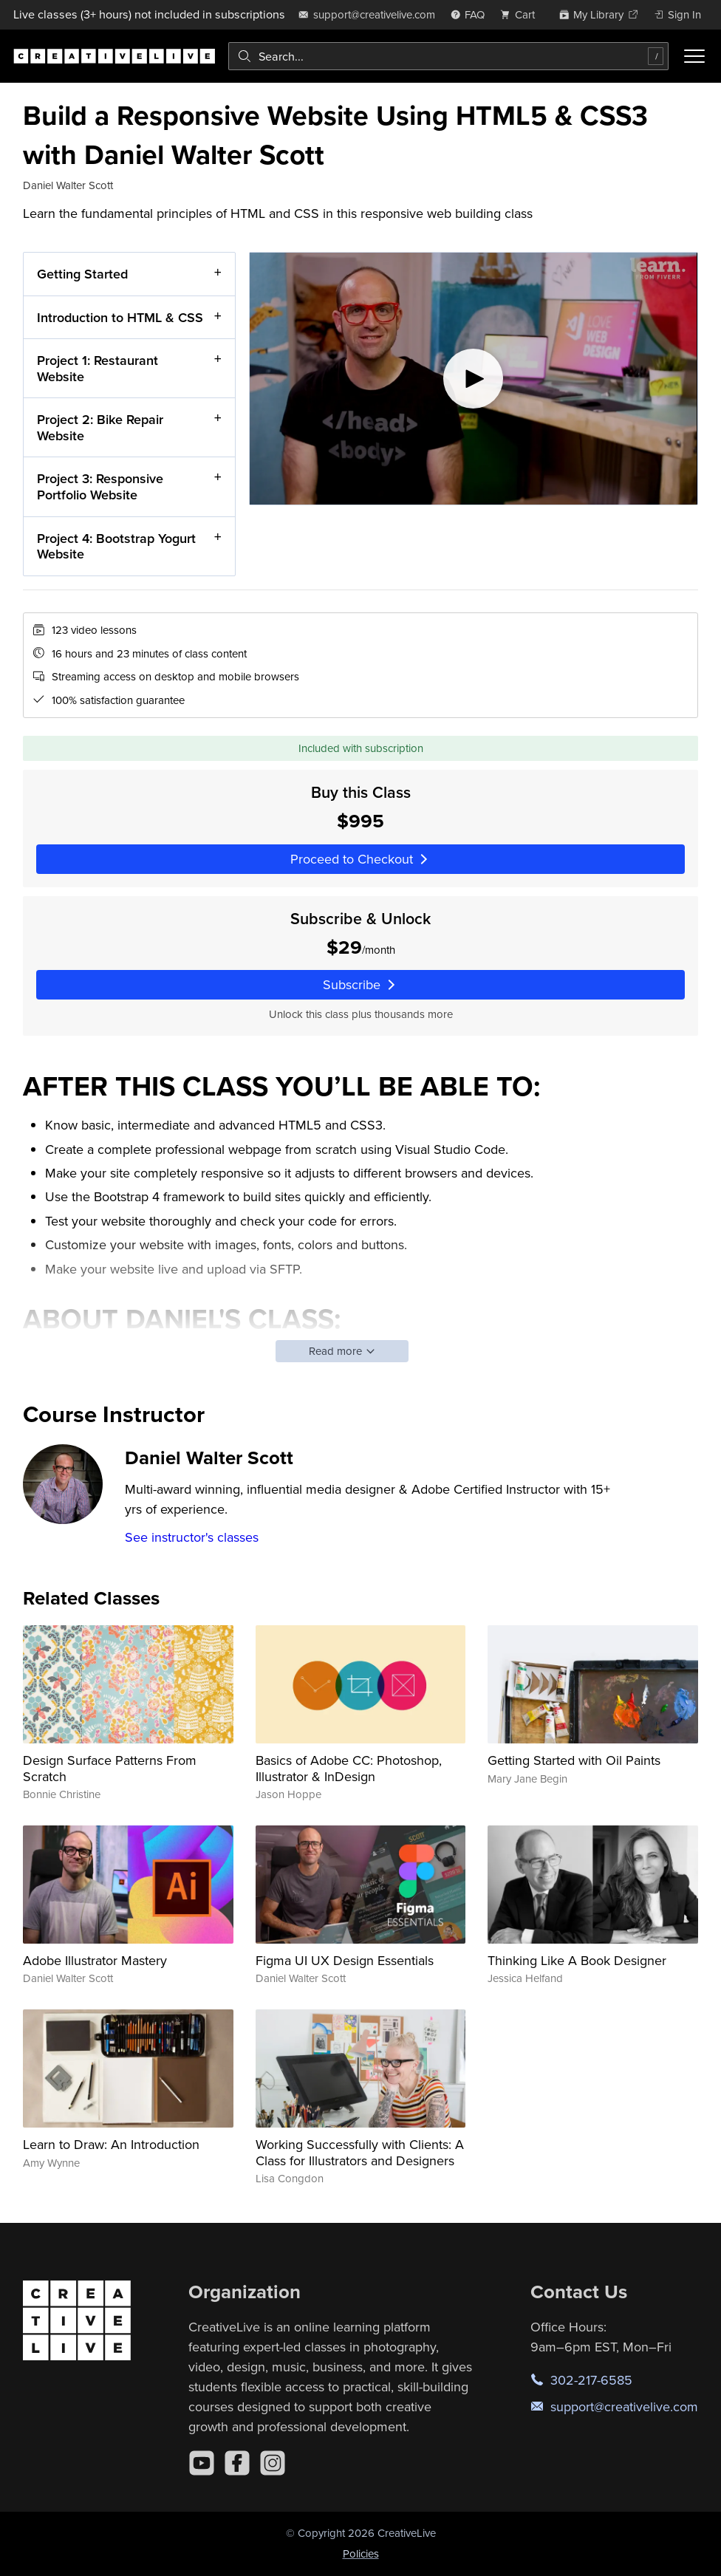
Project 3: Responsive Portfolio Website (100, 487)
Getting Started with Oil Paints (574, 1760)
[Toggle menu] (694, 56)
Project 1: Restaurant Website (97, 369)
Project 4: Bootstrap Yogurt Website (116, 546)
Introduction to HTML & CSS (120, 317)
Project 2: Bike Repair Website (100, 428)
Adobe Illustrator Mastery (95, 1960)
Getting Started (82, 273)
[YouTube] (201, 2463)
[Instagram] (272, 2463)
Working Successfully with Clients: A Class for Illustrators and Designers (360, 2152)
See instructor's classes (192, 1537)
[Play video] (473, 379)
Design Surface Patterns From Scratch (110, 1768)
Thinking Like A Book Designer (577, 1960)
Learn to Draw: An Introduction (111, 2144)
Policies (361, 2553)
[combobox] (448, 56)
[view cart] (521, 14)
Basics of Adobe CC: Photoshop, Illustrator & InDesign (349, 1768)
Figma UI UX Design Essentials (345, 1960)
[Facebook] (237, 2463)
